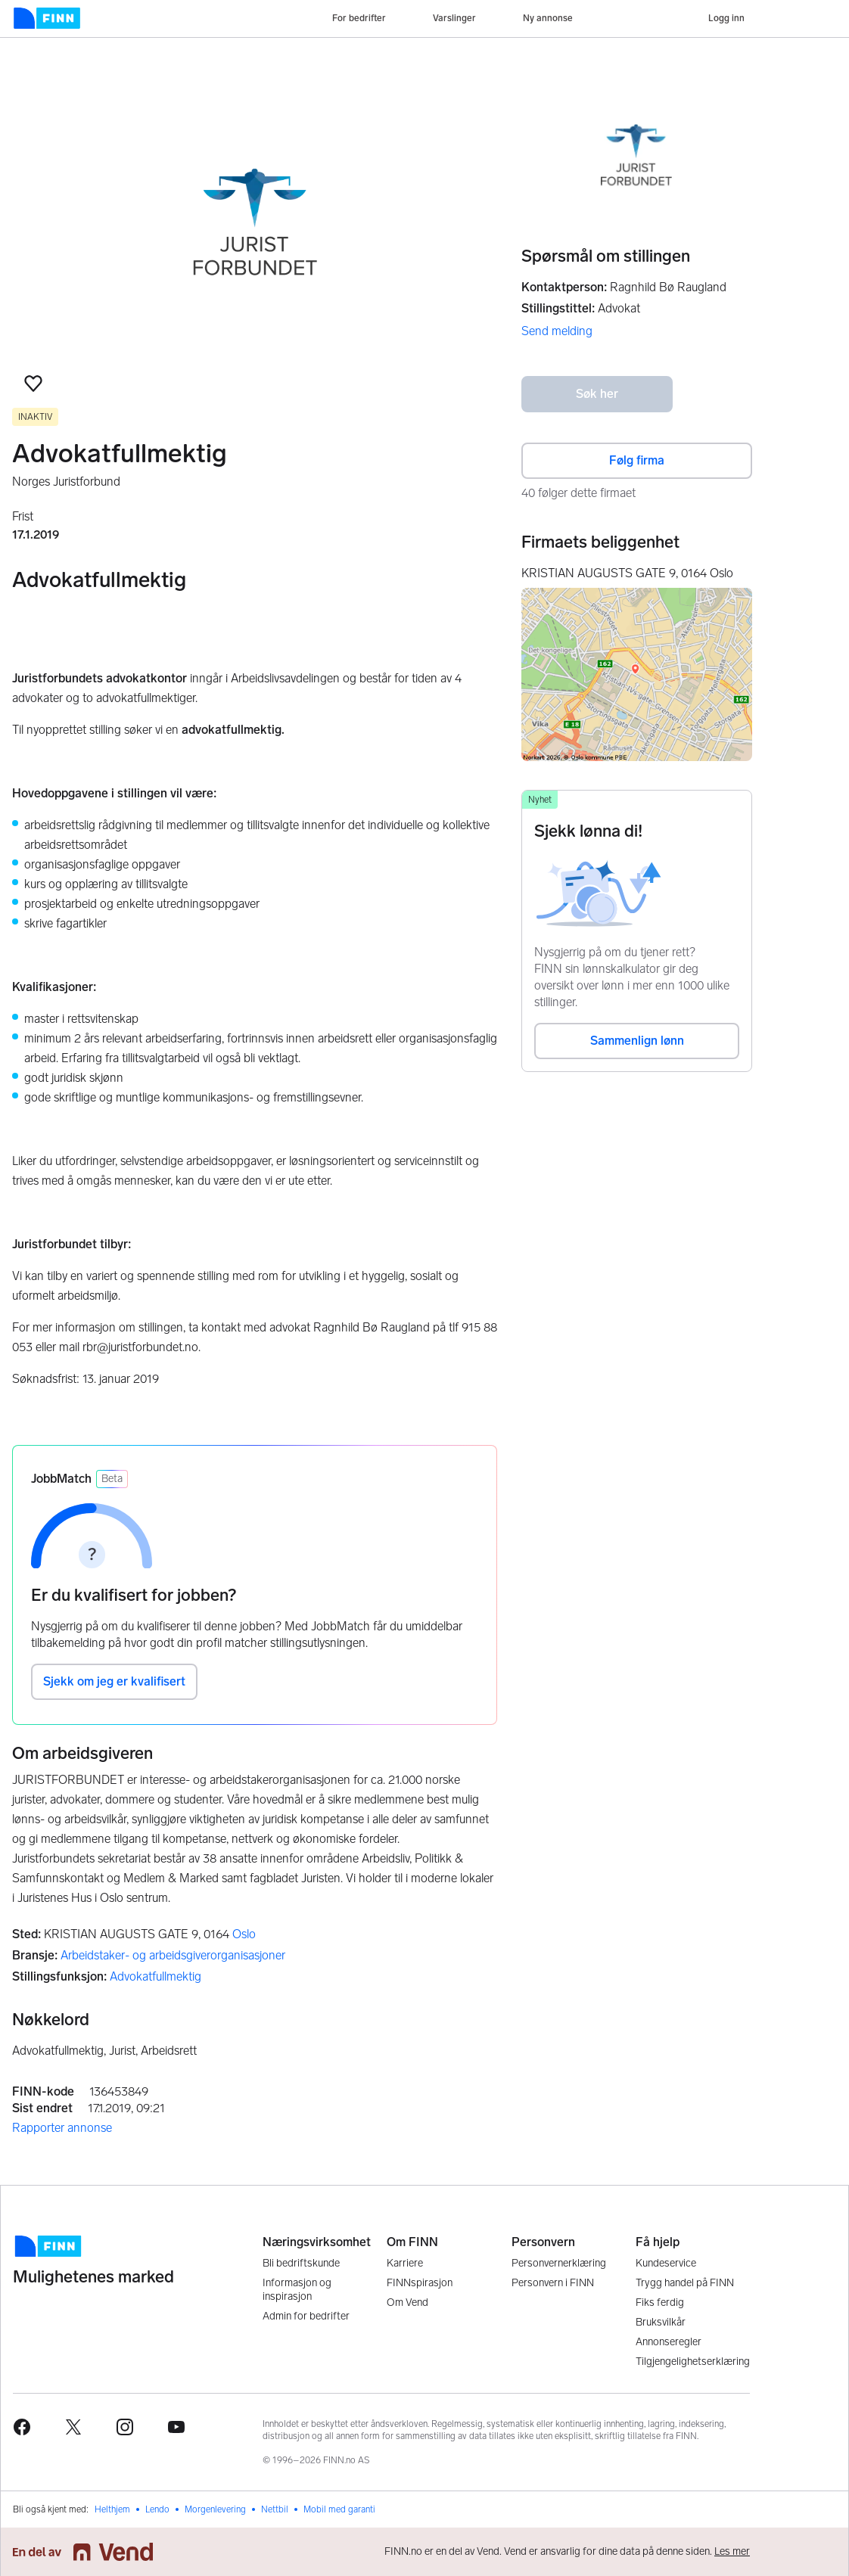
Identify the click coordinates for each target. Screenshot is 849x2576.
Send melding (556, 331)
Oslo (244, 1934)
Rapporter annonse (62, 2128)
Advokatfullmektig (155, 1976)
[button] (33, 383)
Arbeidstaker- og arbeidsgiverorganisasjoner (173, 1955)
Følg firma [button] (636, 460)
